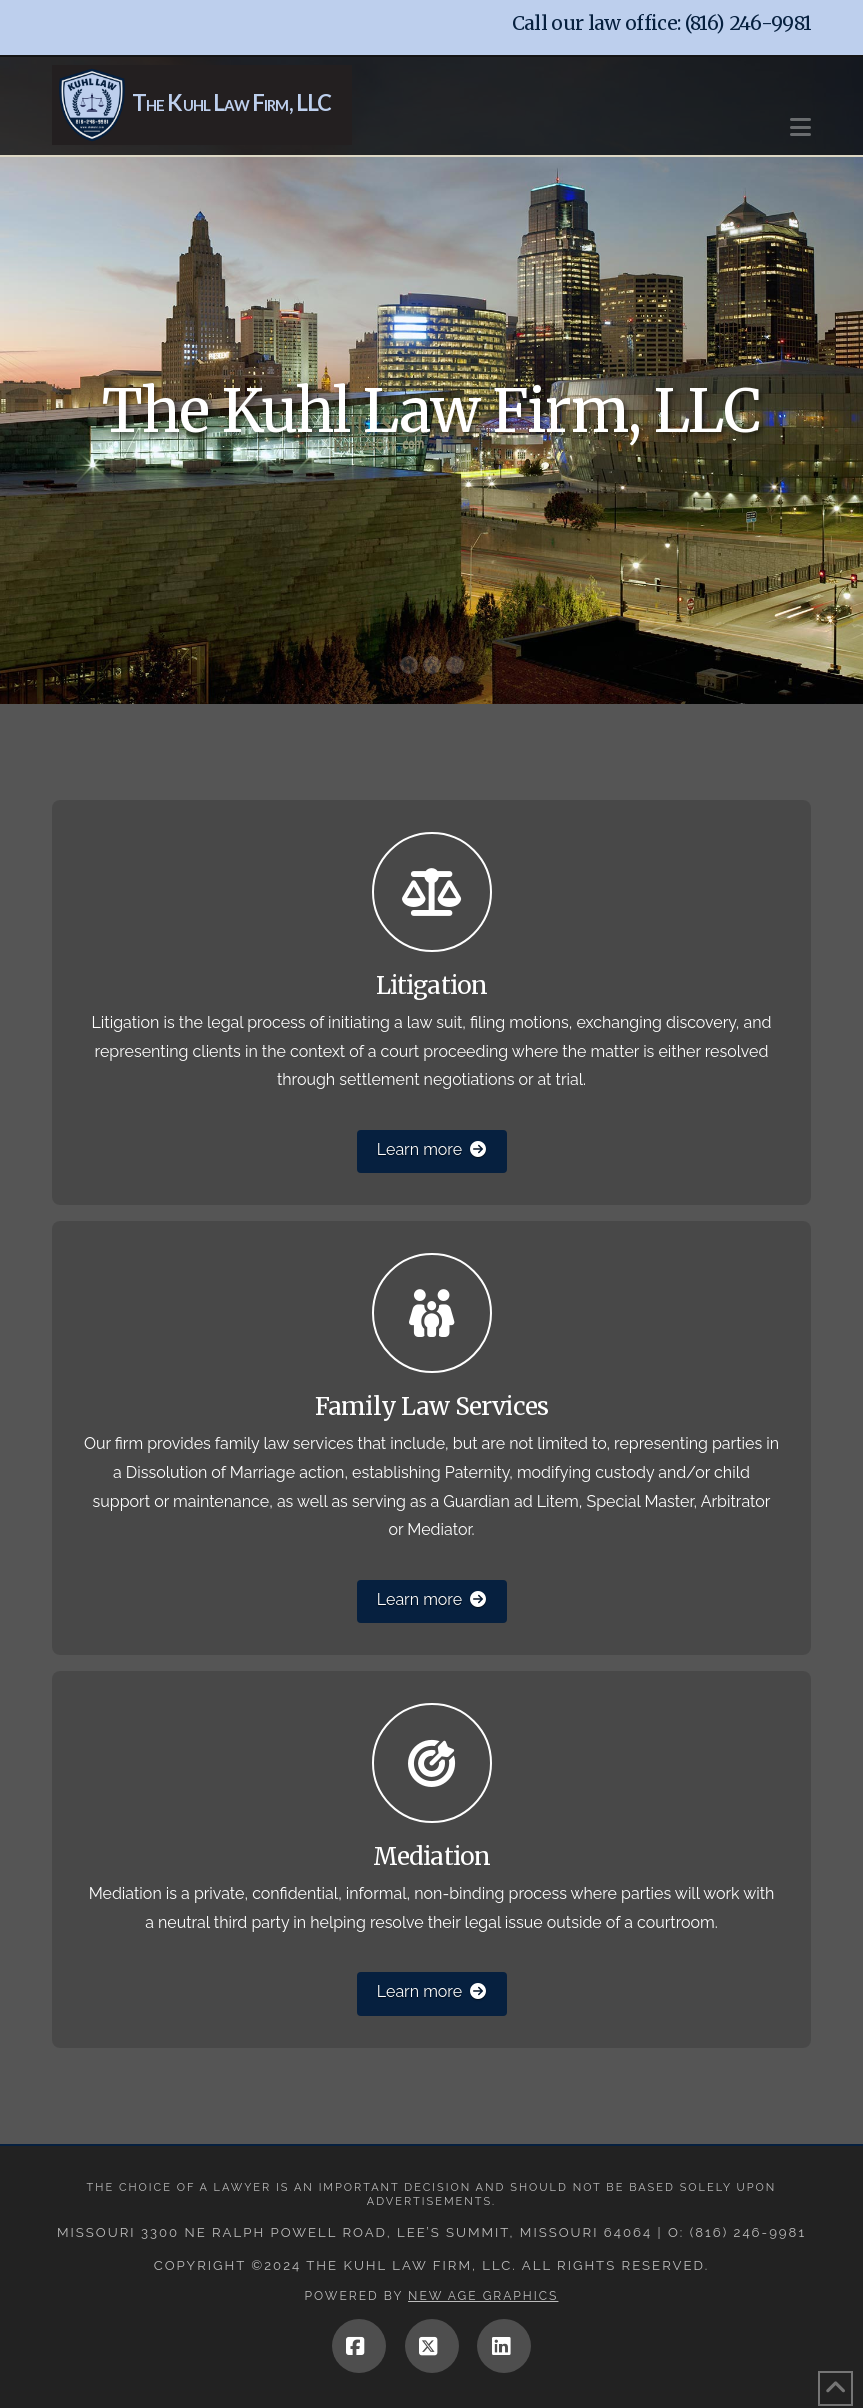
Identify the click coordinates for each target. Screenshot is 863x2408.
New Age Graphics (483, 2296)
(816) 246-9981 (748, 23)
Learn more (431, 1149)
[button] (800, 117)
